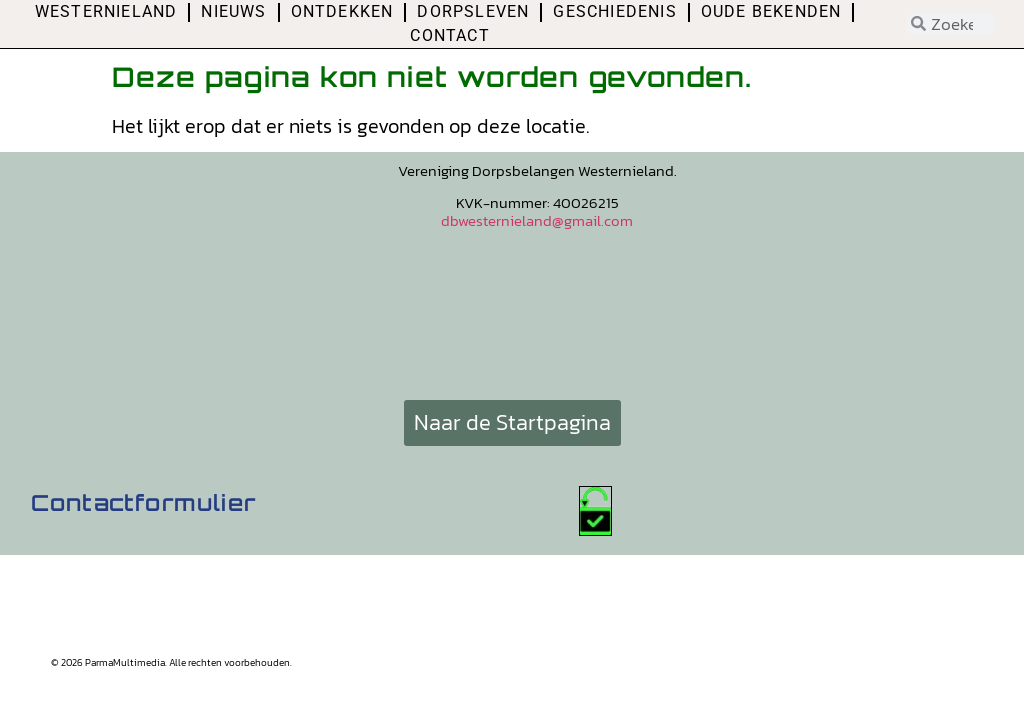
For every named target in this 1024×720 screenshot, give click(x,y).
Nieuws (233, 11)
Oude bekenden (771, 11)
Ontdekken (342, 11)
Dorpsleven (473, 11)
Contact (449, 35)
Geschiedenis (614, 11)
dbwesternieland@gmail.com (537, 220)
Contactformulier (143, 502)
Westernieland (106, 11)
